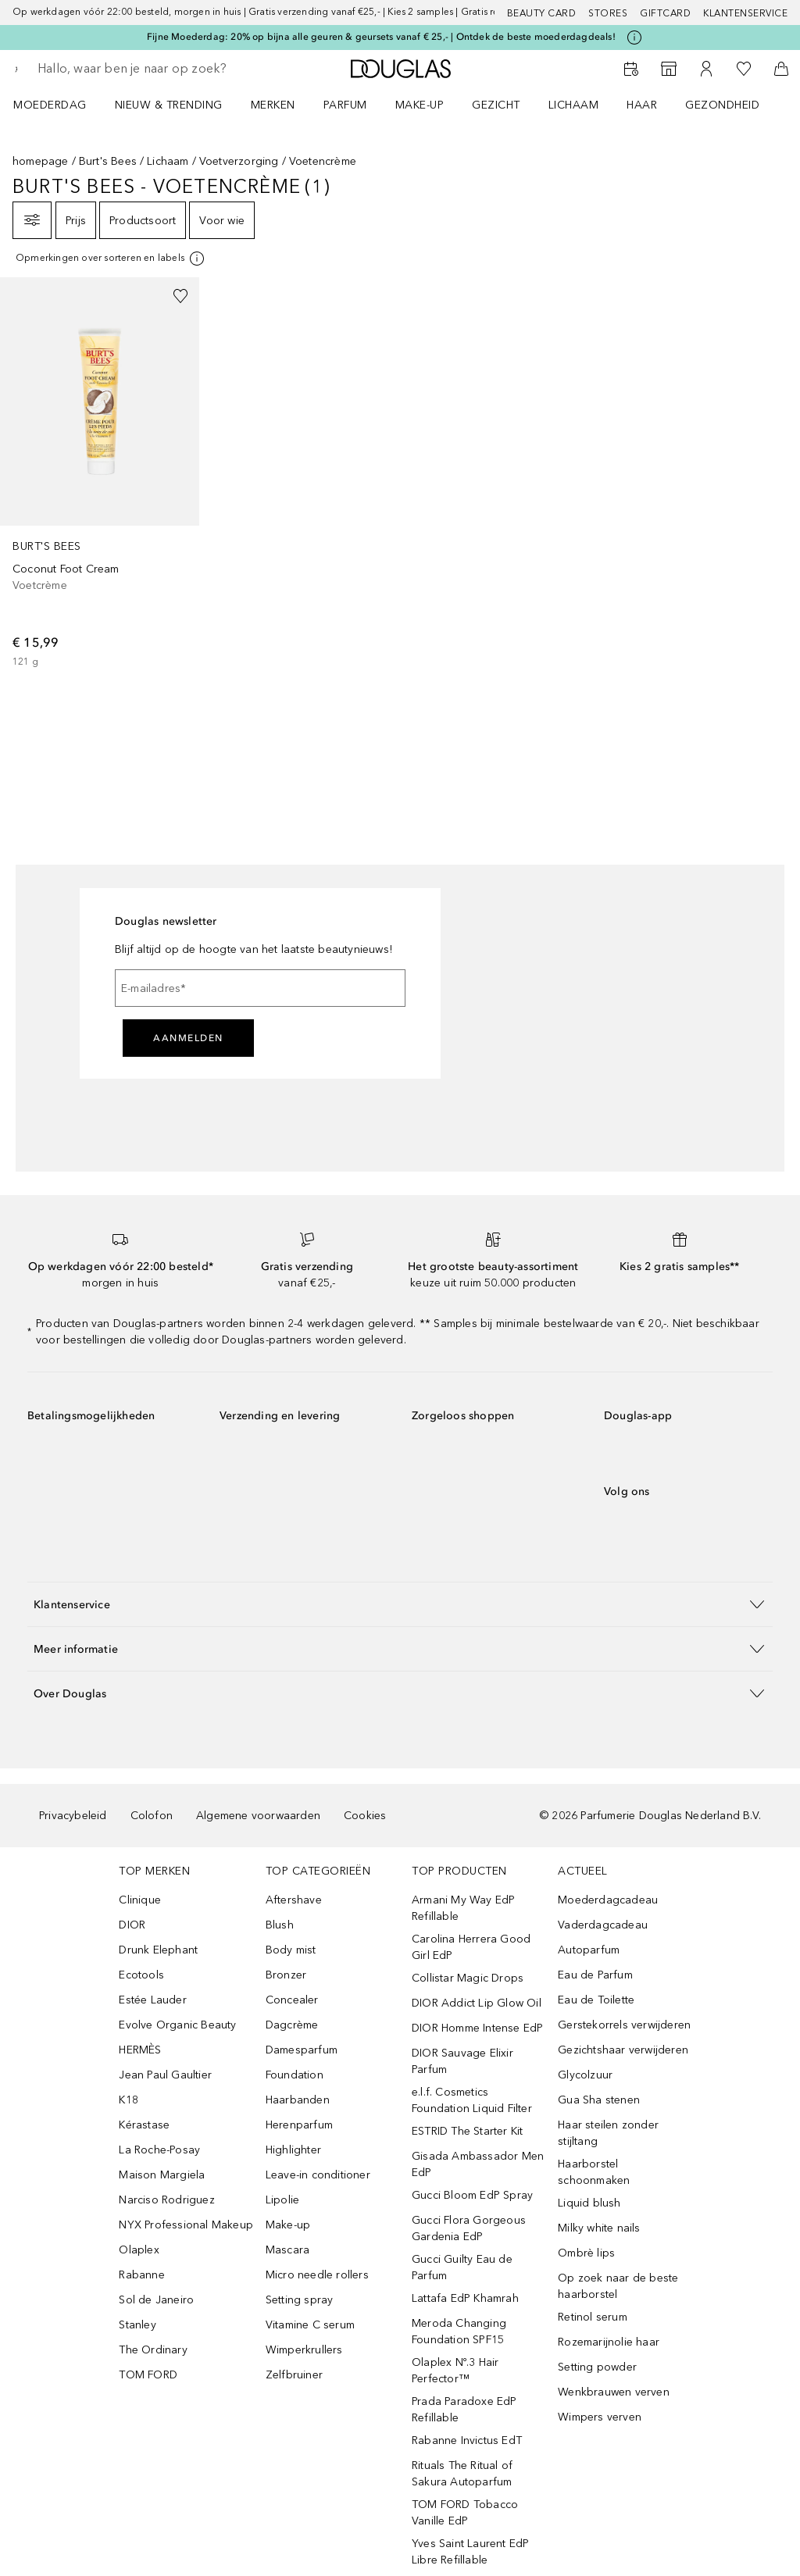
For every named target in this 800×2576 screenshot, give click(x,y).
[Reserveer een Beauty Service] (631, 68)
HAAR (642, 105)
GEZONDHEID (722, 105)
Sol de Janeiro (156, 2300)
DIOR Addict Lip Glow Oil (476, 2003)
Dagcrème (292, 2025)
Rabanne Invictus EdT (467, 2440)
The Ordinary (153, 2350)
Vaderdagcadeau (603, 1925)
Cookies (365, 1815)
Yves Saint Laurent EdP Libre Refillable (470, 2552)
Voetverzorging (239, 161)
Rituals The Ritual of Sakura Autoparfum (462, 2474)
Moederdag (50, 105)
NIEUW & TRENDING (169, 105)
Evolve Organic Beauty (177, 2025)
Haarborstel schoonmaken (594, 2172)
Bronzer (286, 1975)
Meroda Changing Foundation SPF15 (459, 2331)
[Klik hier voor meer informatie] (634, 37)
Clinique (140, 1900)
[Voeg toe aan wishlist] (180, 296)
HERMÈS (140, 2050)
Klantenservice (745, 13)
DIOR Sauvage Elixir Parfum (462, 2061)
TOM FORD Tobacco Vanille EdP (465, 2513)
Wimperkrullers (304, 2350)
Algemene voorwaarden (258, 1815)
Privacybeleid (73, 1815)
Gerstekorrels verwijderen (624, 2025)
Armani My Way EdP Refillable (463, 1908)
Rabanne (141, 2275)
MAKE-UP (420, 105)
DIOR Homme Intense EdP (477, 2028)
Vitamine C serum (310, 2325)
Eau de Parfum (595, 1975)
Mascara (287, 2250)
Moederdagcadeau (608, 1900)
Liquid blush (589, 2203)
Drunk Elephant (158, 1950)
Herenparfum (299, 2125)
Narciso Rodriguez (166, 2200)
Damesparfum (302, 2050)
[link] (99, 473)
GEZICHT (496, 105)
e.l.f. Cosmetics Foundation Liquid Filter (472, 2100)
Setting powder (597, 2367)
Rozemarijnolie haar (608, 2342)
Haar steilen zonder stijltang (608, 2133)
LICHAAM (573, 105)
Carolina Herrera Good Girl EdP (471, 1947)
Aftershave (294, 1900)
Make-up (288, 2225)
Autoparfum (589, 1950)
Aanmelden (188, 1038)
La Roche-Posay (159, 2150)
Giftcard (665, 13)
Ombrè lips (586, 2253)
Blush (280, 1925)
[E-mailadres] (260, 988)
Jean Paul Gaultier (165, 2075)
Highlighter (293, 2150)
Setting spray (300, 2300)
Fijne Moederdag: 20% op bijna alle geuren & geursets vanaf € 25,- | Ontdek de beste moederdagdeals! (381, 36)
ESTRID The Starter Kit (467, 2131)
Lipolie (282, 2200)
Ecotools (141, 1975)
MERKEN (273, 105)
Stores (607, 13)
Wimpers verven (599, 2417)
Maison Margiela (162, 2175)
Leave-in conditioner (318, 2175)
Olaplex (139, 2250)
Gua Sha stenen (599, 2100)
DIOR (132, 1925)
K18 (128, 2100)
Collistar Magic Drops (467, 1978)
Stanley (137, 2325)
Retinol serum (592, 2317)
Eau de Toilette (596, 2000)
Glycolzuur (585, 2075)
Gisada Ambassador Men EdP (478, 2164)
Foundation (294, 2075)
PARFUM (345, 105)
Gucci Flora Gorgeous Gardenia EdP (469, 2228)
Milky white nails (599, 2228)
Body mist (291, 1950)
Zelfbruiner (294, 2375)
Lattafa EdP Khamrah (465, 2298)
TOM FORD (148, 2375)
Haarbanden (298, 2100)
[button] (400, 1604)
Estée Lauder (152, 2000)
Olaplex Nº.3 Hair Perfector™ (455, 2370)
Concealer (292, 2000)
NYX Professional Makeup (186, 2225)
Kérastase (144, 2125)
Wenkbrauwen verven (614, 2392)
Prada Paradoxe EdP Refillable (464, 2409)
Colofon (151, 1815)
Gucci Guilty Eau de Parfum (462, 2267)
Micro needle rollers (317, 2275)
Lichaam (167, 161)
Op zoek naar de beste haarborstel (618, 2286)
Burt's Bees (108, 161)
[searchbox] (149, 69)
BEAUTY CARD (542, 13)
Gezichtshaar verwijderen (623, 2050)
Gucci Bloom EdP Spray (472, 2195)
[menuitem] (60, 104)
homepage (40, 161)
